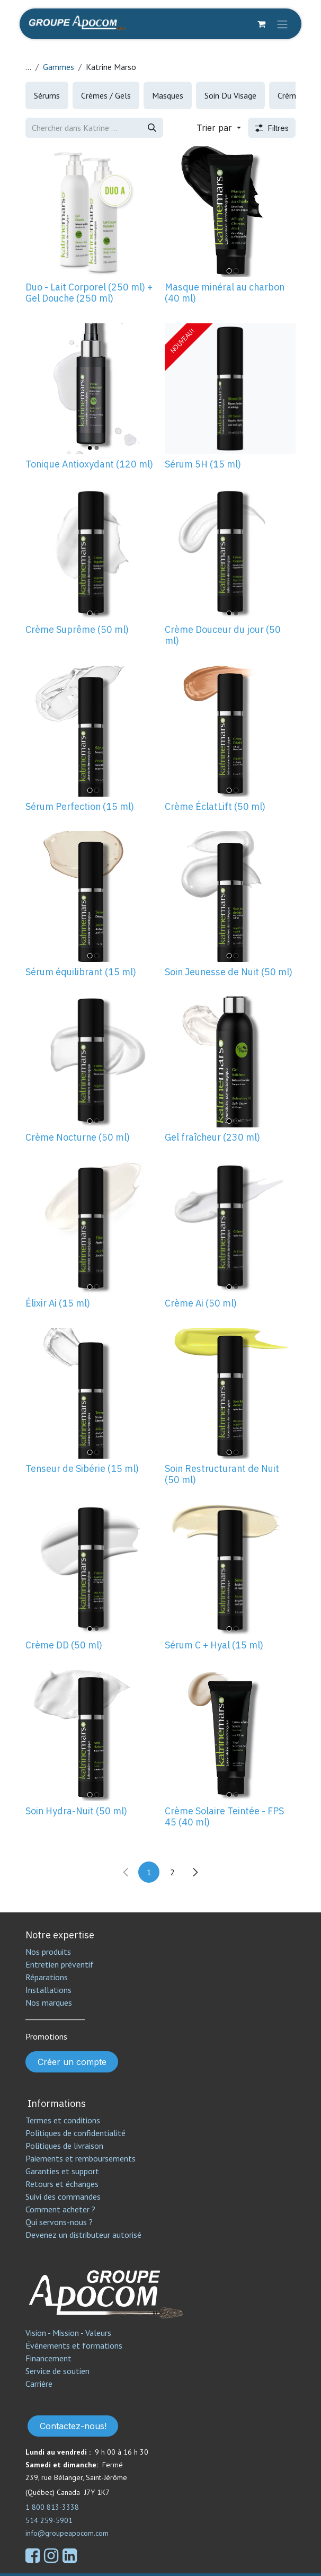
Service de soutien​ (57, 2371)
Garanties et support (62, 2171)
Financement (48, 2358)
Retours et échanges (62, 2183)
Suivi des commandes (63, 2196)
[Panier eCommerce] (261, 23)
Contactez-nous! (73, 2426)
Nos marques (48, 2002)
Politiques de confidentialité (75, 2133)
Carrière (38, 2383)
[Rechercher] (152, 128)
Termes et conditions (62, 2120)
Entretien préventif (59, 1964)
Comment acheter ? (60, 2209)
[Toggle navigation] (282, 24)
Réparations (46, 1977)
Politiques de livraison (64, 2145)
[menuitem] (46, 95)
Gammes (58, 66)
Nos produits (48, 1951)
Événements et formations (73, 2345)
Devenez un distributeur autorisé (84, 2234)
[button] (219, 128)
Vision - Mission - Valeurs (68, 2332)
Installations (48, 1989)
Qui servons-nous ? (59, 2222)
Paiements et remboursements (80, 2158)
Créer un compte (72, 2062)
